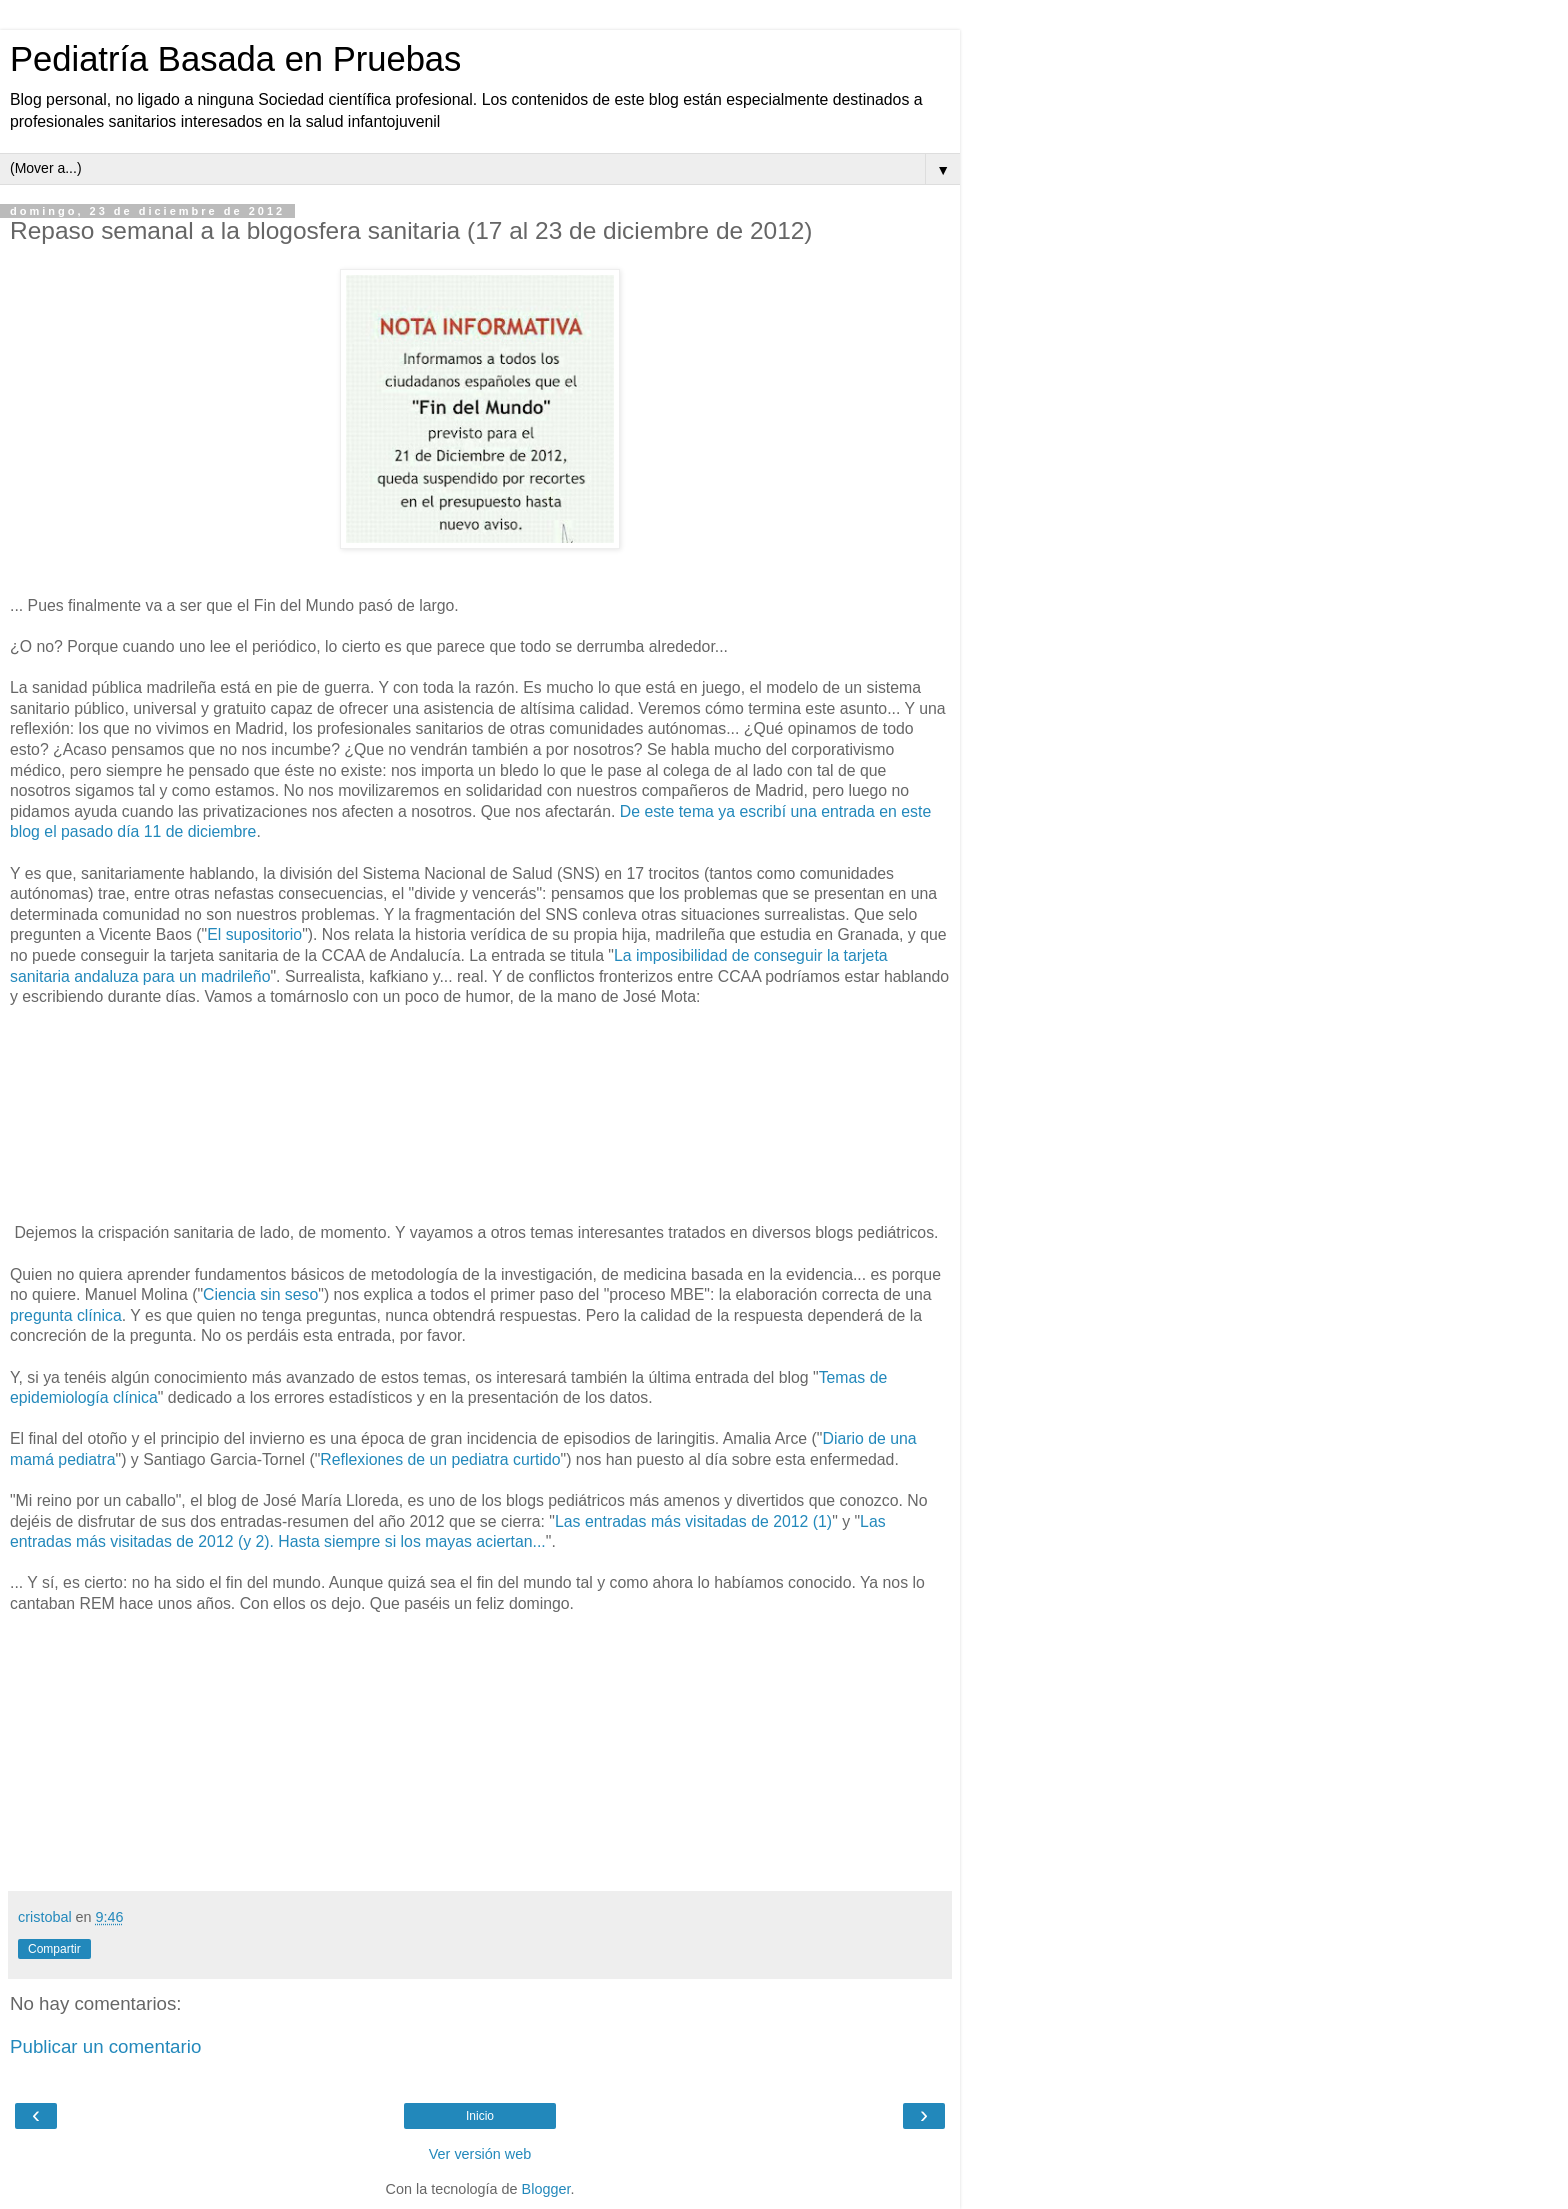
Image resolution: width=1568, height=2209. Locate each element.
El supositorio (254, 934)
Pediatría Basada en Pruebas (235, 59)
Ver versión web (480, 2154)
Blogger (546, 2189)
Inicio (480, 2116)
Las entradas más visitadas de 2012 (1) (693, 1521)
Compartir (54, 1949)
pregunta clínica (66, 1315)
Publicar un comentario (105, 2046)
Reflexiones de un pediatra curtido (440, 1459)
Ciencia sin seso (260, 1294)
